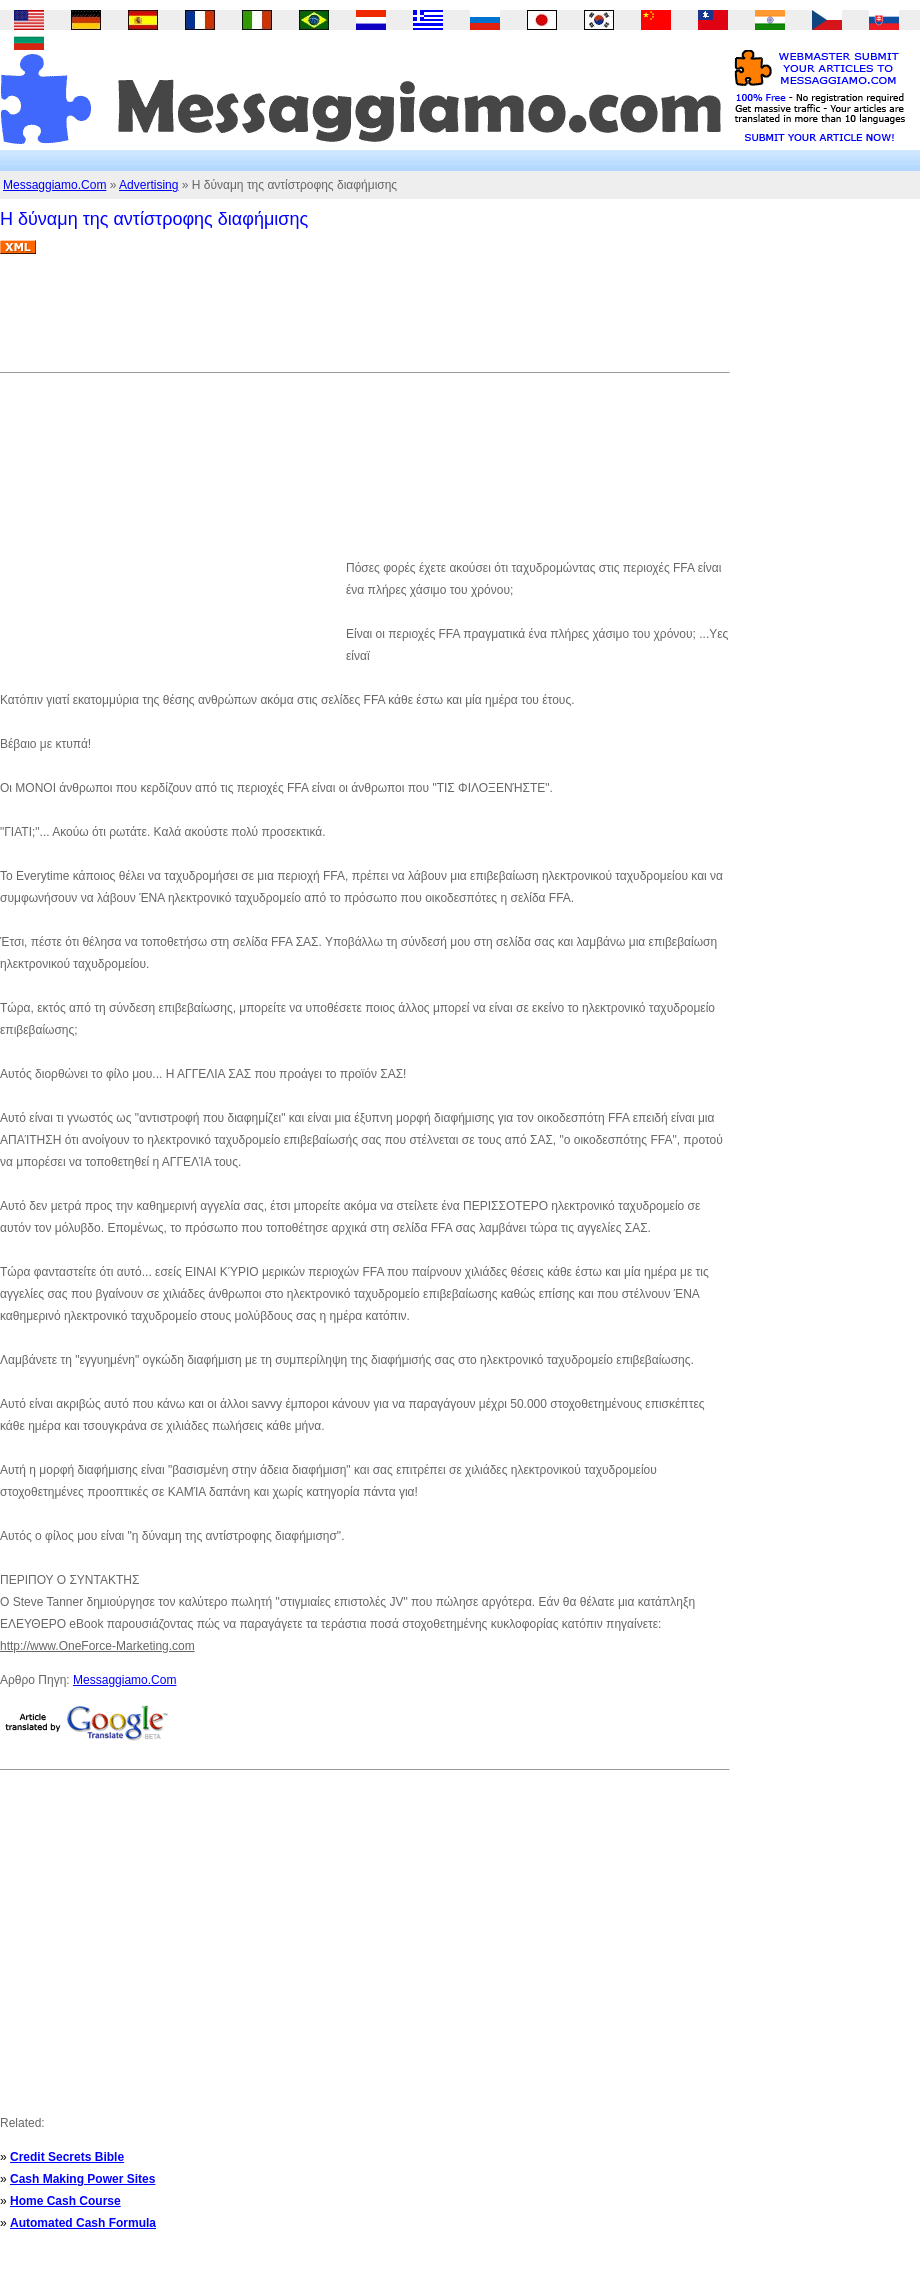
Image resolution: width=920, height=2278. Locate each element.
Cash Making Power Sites (82, 2179)
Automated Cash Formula (83, 2223)
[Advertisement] (364, 321)
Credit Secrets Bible (67, 2157)
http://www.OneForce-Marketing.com (97, 1646)
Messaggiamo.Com (54, 185)
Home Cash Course (65, 2201)
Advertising (148, 185)
